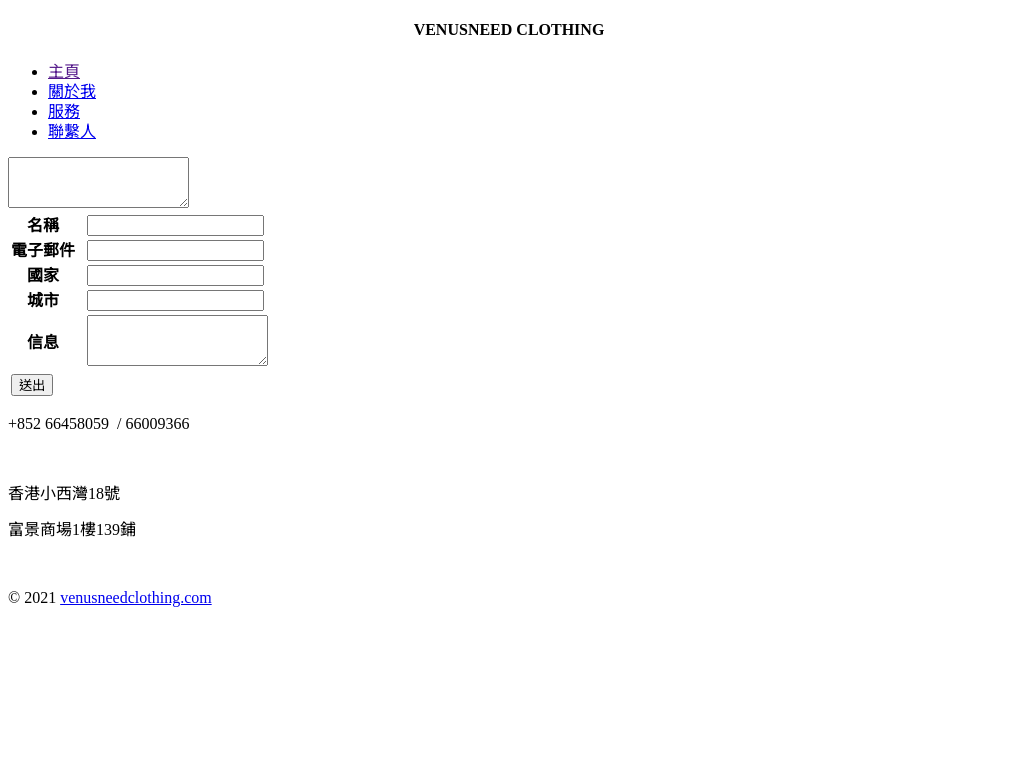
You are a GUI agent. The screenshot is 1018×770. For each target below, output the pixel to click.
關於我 (72, 91)
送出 (32, 403)
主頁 (64, 71)
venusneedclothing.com (136, 615)
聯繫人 (72, 131)
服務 (64, 111)
